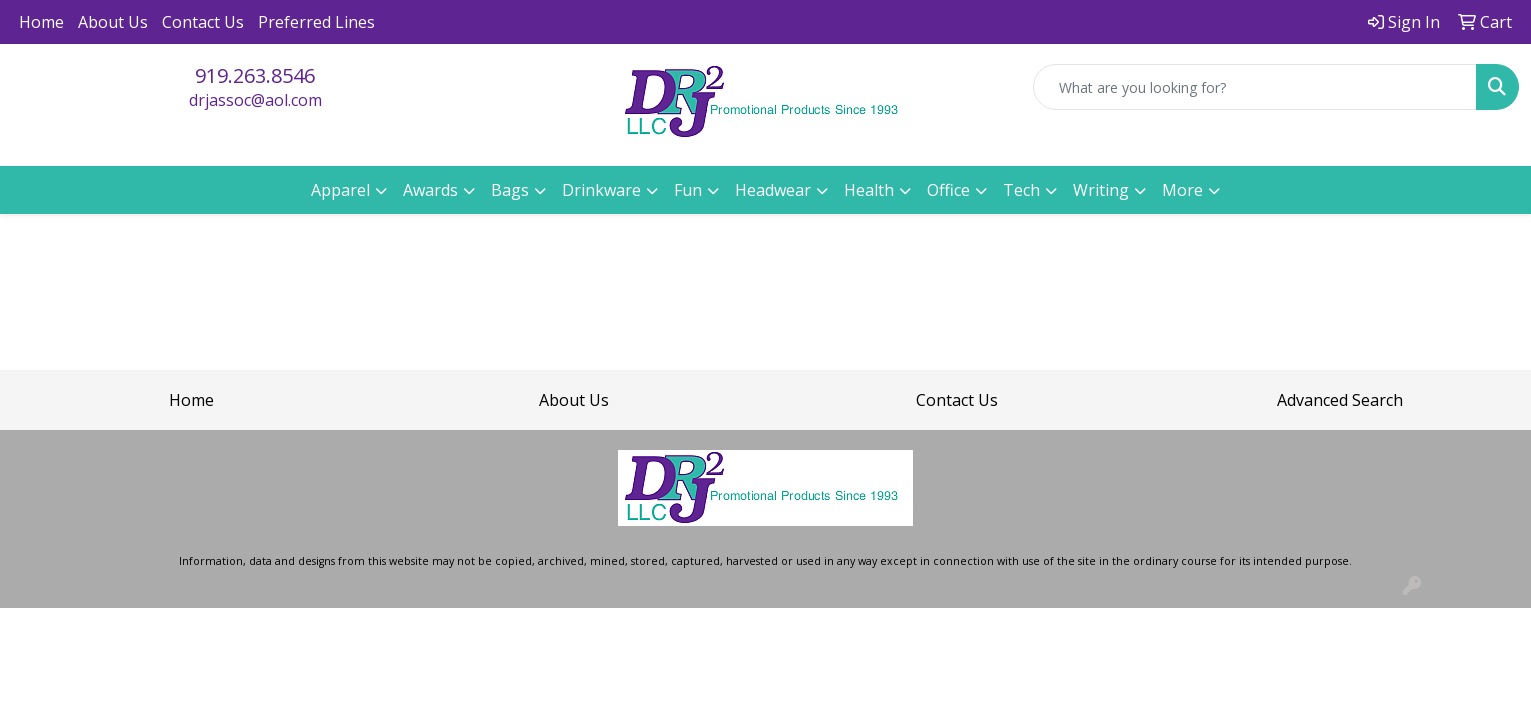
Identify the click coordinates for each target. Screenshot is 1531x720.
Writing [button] (1101, 190)
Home (41, 22)
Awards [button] (430, 190)
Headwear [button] (773, 190)
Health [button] (869, 190)
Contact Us (203, 22)
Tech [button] (1021, 190)
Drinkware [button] (601, 190)
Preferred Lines (316, 22)
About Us (113, 22)
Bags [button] (510, 190)
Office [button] (948, 190)
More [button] (1182, 190)
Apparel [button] (340, 190)
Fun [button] (688, 190)
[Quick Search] (1255, 87)
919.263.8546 (255, 75)
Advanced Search (1340, 400)
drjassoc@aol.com (255, 100)
